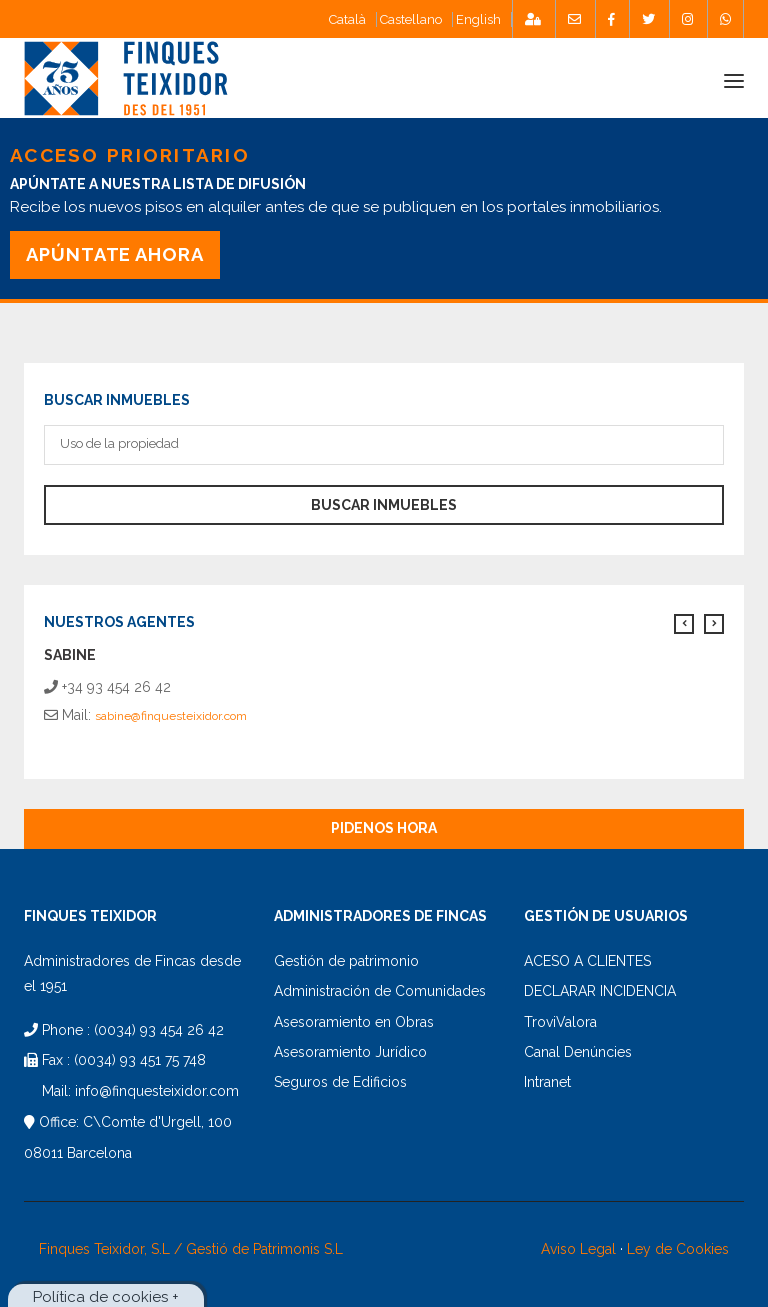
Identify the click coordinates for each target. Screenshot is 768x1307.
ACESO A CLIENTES (587, 961)
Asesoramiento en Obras (354, 1022)
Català (347, 19)
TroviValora (560, 1022)
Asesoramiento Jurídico (350, 1052)
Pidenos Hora (384, 828)
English (478, 19)
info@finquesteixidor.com (157, 1091)
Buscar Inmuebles (384, 505)
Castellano (411, 19)
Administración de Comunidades (380, 991)
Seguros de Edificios (340, 1082)
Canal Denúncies (578, 1052)
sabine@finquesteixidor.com (171, 716)
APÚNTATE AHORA (115, 254)
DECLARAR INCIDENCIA (600, 991)
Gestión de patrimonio (346, 961)
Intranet (547, 1082)
